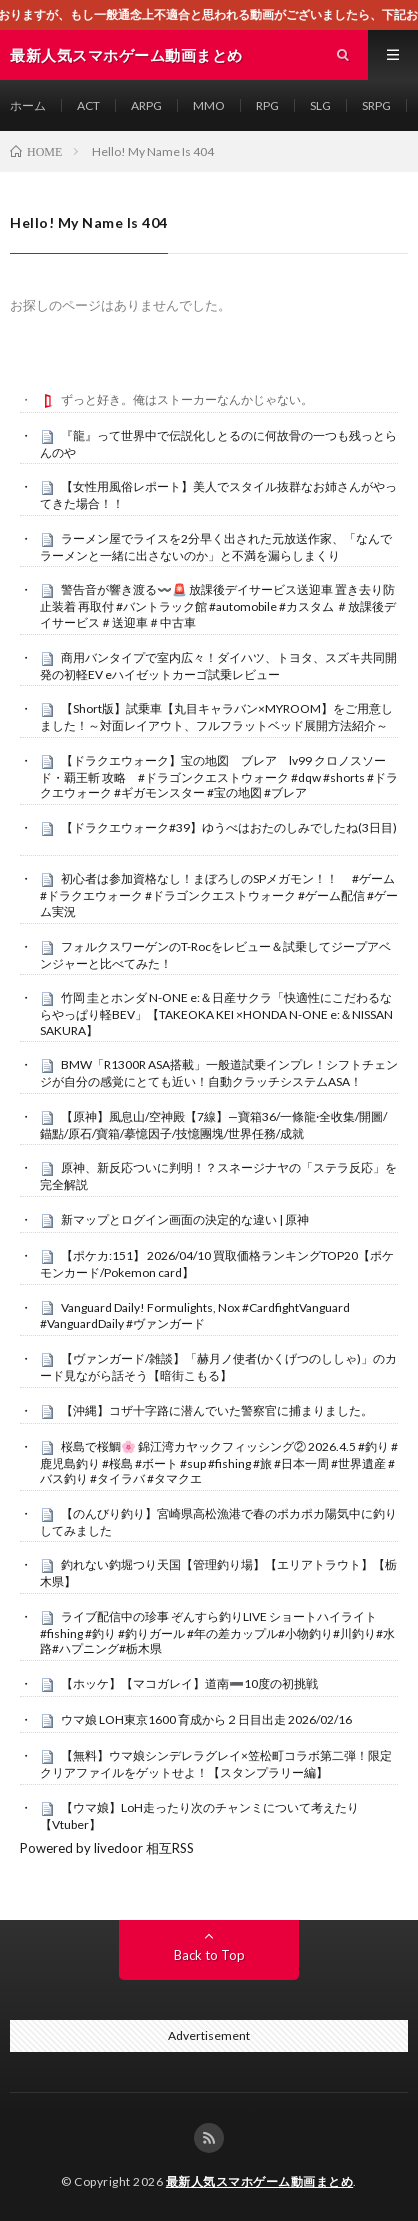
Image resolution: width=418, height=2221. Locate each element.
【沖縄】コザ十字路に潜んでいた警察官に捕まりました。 (217, 1410)
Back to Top (209, 1955)
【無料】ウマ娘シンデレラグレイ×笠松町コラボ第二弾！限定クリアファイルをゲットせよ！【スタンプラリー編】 (216, 1764)
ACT (88, 105)
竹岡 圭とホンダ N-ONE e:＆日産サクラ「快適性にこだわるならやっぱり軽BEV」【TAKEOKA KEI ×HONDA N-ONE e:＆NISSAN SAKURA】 (216, 1014)
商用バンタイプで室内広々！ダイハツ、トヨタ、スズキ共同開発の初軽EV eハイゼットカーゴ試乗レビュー (218, 666)
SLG (320, 105)
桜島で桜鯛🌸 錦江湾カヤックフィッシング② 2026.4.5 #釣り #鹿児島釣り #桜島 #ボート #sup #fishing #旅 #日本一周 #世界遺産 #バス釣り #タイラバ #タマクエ (219, 1463)
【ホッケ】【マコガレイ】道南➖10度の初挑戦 (189, 1683)
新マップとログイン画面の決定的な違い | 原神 (185, 1219)
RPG (267, 105)
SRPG (376, 105)
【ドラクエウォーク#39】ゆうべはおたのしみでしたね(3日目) (229, 827)
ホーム (28, 105)
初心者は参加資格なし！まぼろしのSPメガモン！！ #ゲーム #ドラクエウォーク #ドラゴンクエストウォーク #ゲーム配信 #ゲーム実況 (219, 895)
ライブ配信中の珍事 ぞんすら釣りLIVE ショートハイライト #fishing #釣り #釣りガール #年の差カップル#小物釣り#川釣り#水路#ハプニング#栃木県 (217, 1633)
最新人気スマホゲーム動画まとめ (260, 2181)
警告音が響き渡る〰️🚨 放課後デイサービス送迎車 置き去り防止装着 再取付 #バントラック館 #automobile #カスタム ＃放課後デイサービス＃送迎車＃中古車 (218, 606)
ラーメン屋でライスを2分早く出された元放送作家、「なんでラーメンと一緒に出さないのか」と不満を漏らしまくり (216, 547)
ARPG (146, 105)
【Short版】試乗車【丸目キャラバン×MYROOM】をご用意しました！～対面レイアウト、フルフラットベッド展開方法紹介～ (216, 717)
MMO (209, 105)
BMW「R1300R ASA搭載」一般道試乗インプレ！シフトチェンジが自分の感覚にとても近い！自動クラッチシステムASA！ (219, 1073)
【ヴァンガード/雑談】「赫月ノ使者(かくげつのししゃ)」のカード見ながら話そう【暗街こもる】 (218, 1367)
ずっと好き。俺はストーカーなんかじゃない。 (187, 399)
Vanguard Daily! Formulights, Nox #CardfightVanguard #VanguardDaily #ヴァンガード (195, 1316)
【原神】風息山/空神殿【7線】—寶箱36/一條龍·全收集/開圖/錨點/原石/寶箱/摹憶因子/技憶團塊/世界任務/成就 (213, 1125)
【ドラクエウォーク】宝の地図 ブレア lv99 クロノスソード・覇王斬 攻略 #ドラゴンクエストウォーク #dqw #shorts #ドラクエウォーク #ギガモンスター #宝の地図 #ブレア (219, 777)
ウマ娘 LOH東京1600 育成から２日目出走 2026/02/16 (206, 1719)
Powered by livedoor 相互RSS (107, 1848)
